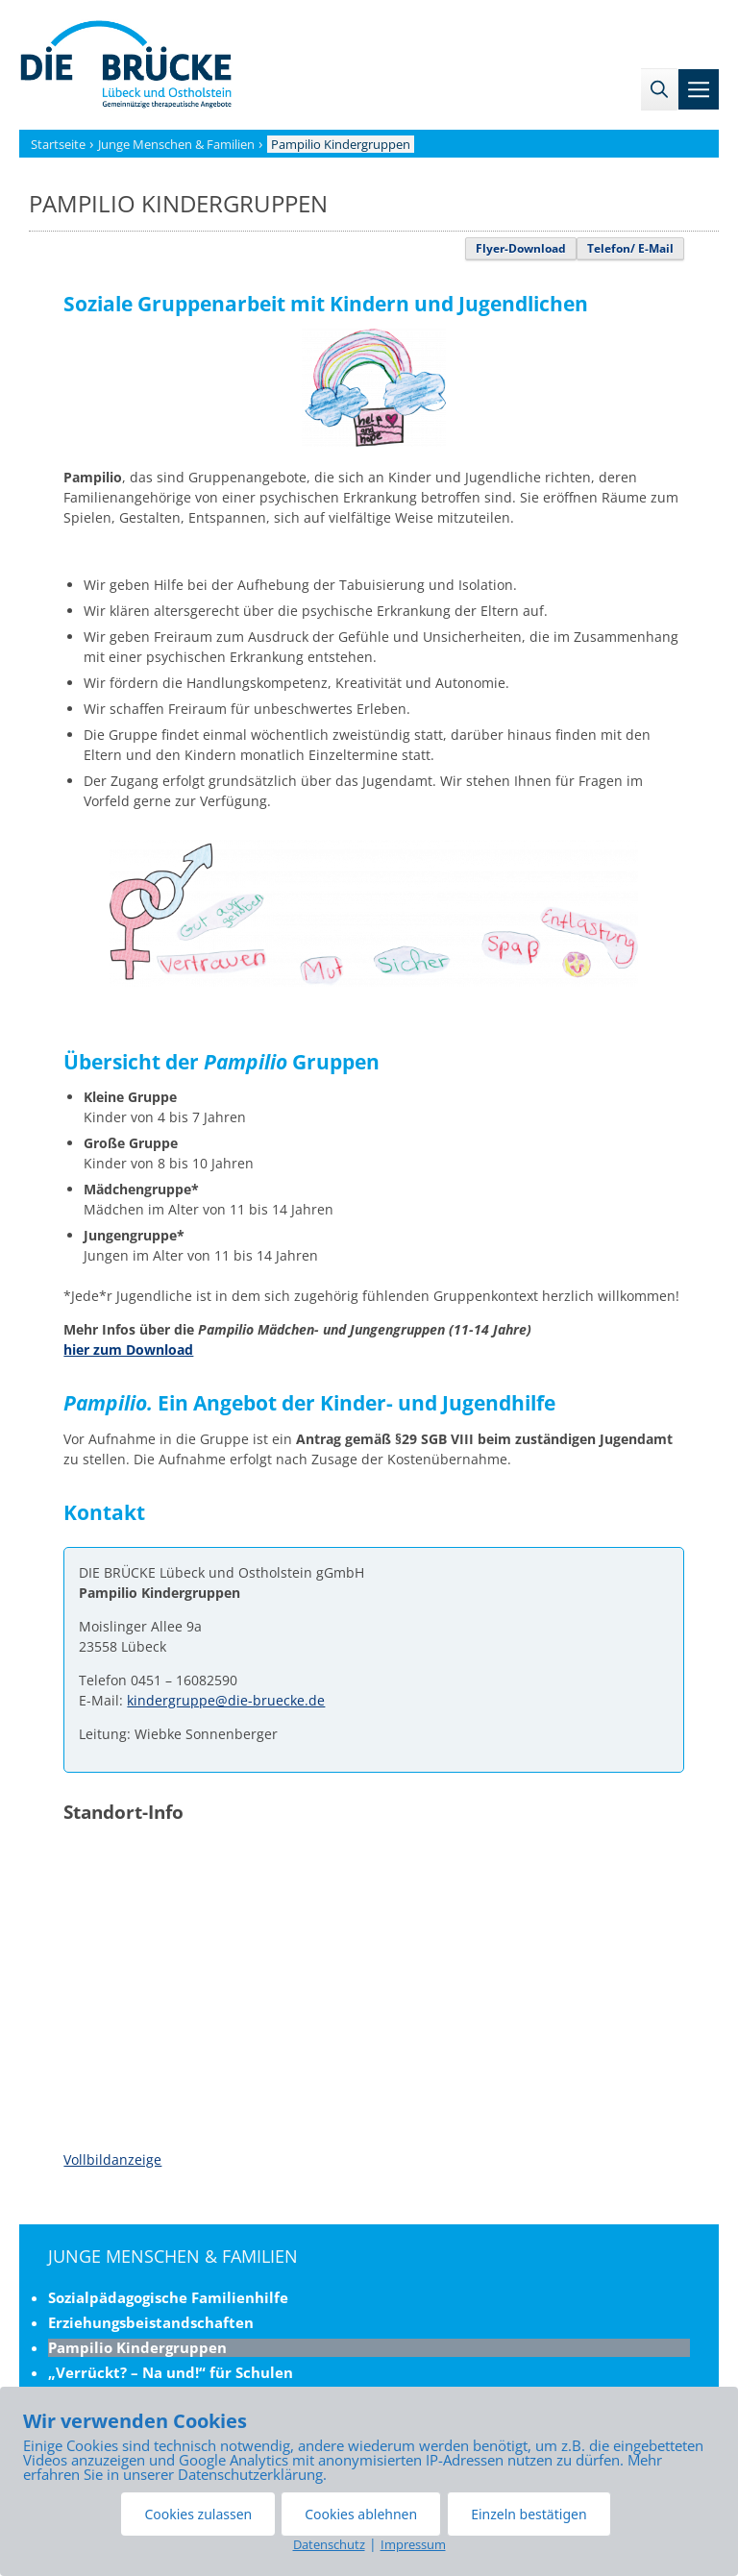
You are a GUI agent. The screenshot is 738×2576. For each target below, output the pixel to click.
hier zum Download (128, 1349)
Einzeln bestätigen (528, 2514)
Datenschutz (329, 2544)
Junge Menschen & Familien (173, 2256)
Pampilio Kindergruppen (137, 2347)
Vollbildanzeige (112, 2159)
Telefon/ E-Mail (630, 248)
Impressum (413, 2544)
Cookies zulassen (198, 2514)
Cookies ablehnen (361, 2514)
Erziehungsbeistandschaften (151, 2322)
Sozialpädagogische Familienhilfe (168, 2297)
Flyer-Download (521, 248)
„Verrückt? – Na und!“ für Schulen (170, 2372)
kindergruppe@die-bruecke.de (226, 1700)
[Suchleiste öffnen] (659, 89)
